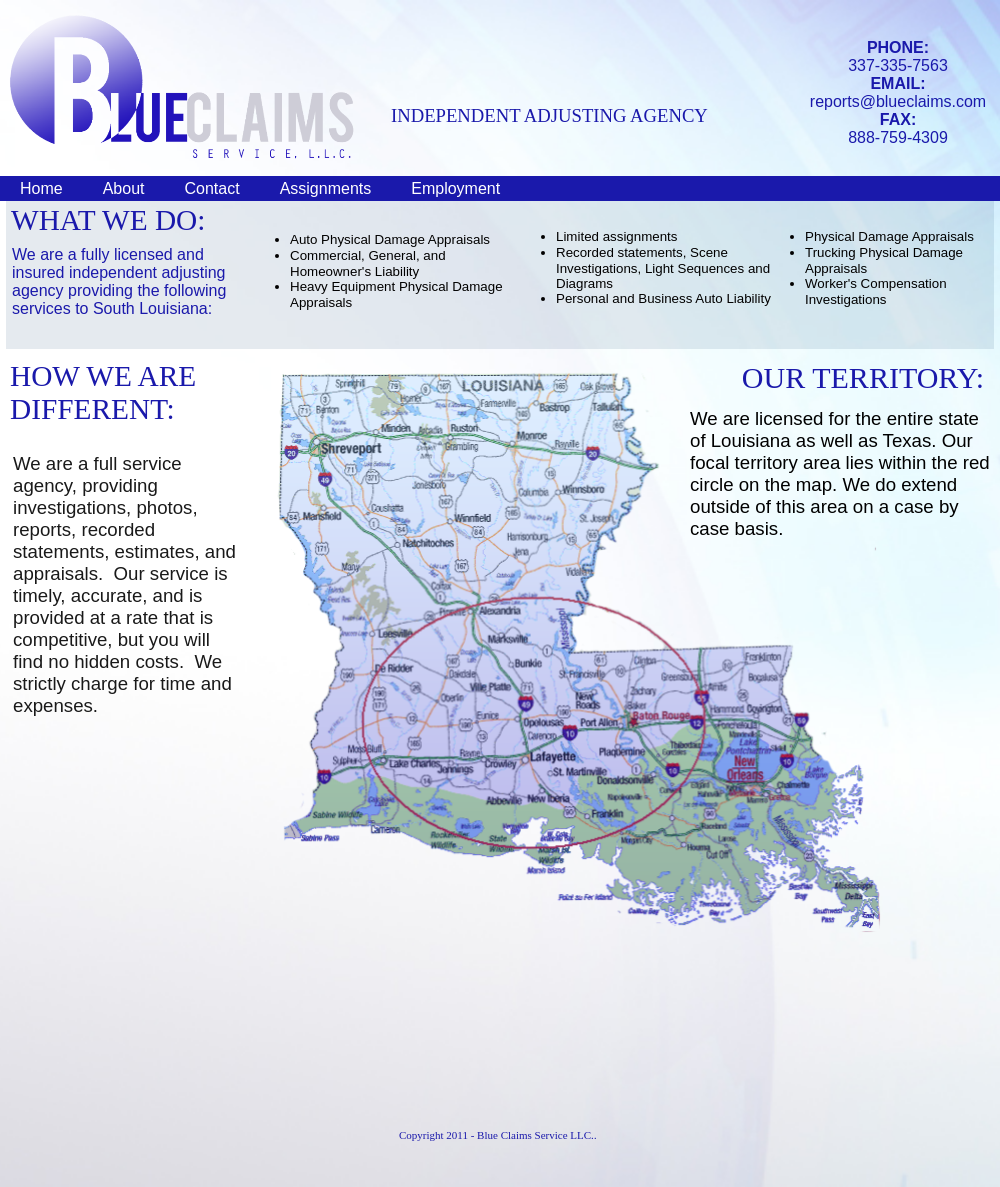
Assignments (326, 188)
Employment (455, 188)
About (124, 188)
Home (41, 188)
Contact (212, 188)
